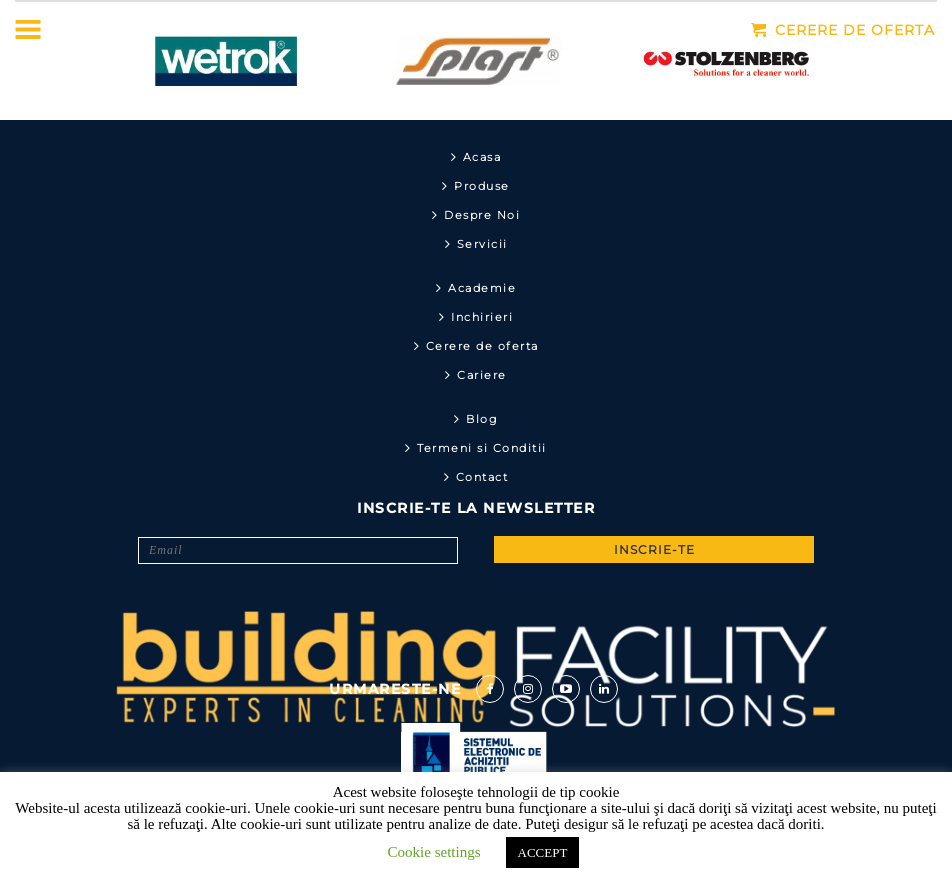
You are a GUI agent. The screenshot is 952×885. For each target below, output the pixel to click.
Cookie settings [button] (434, 852)
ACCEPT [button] (543, 852)
